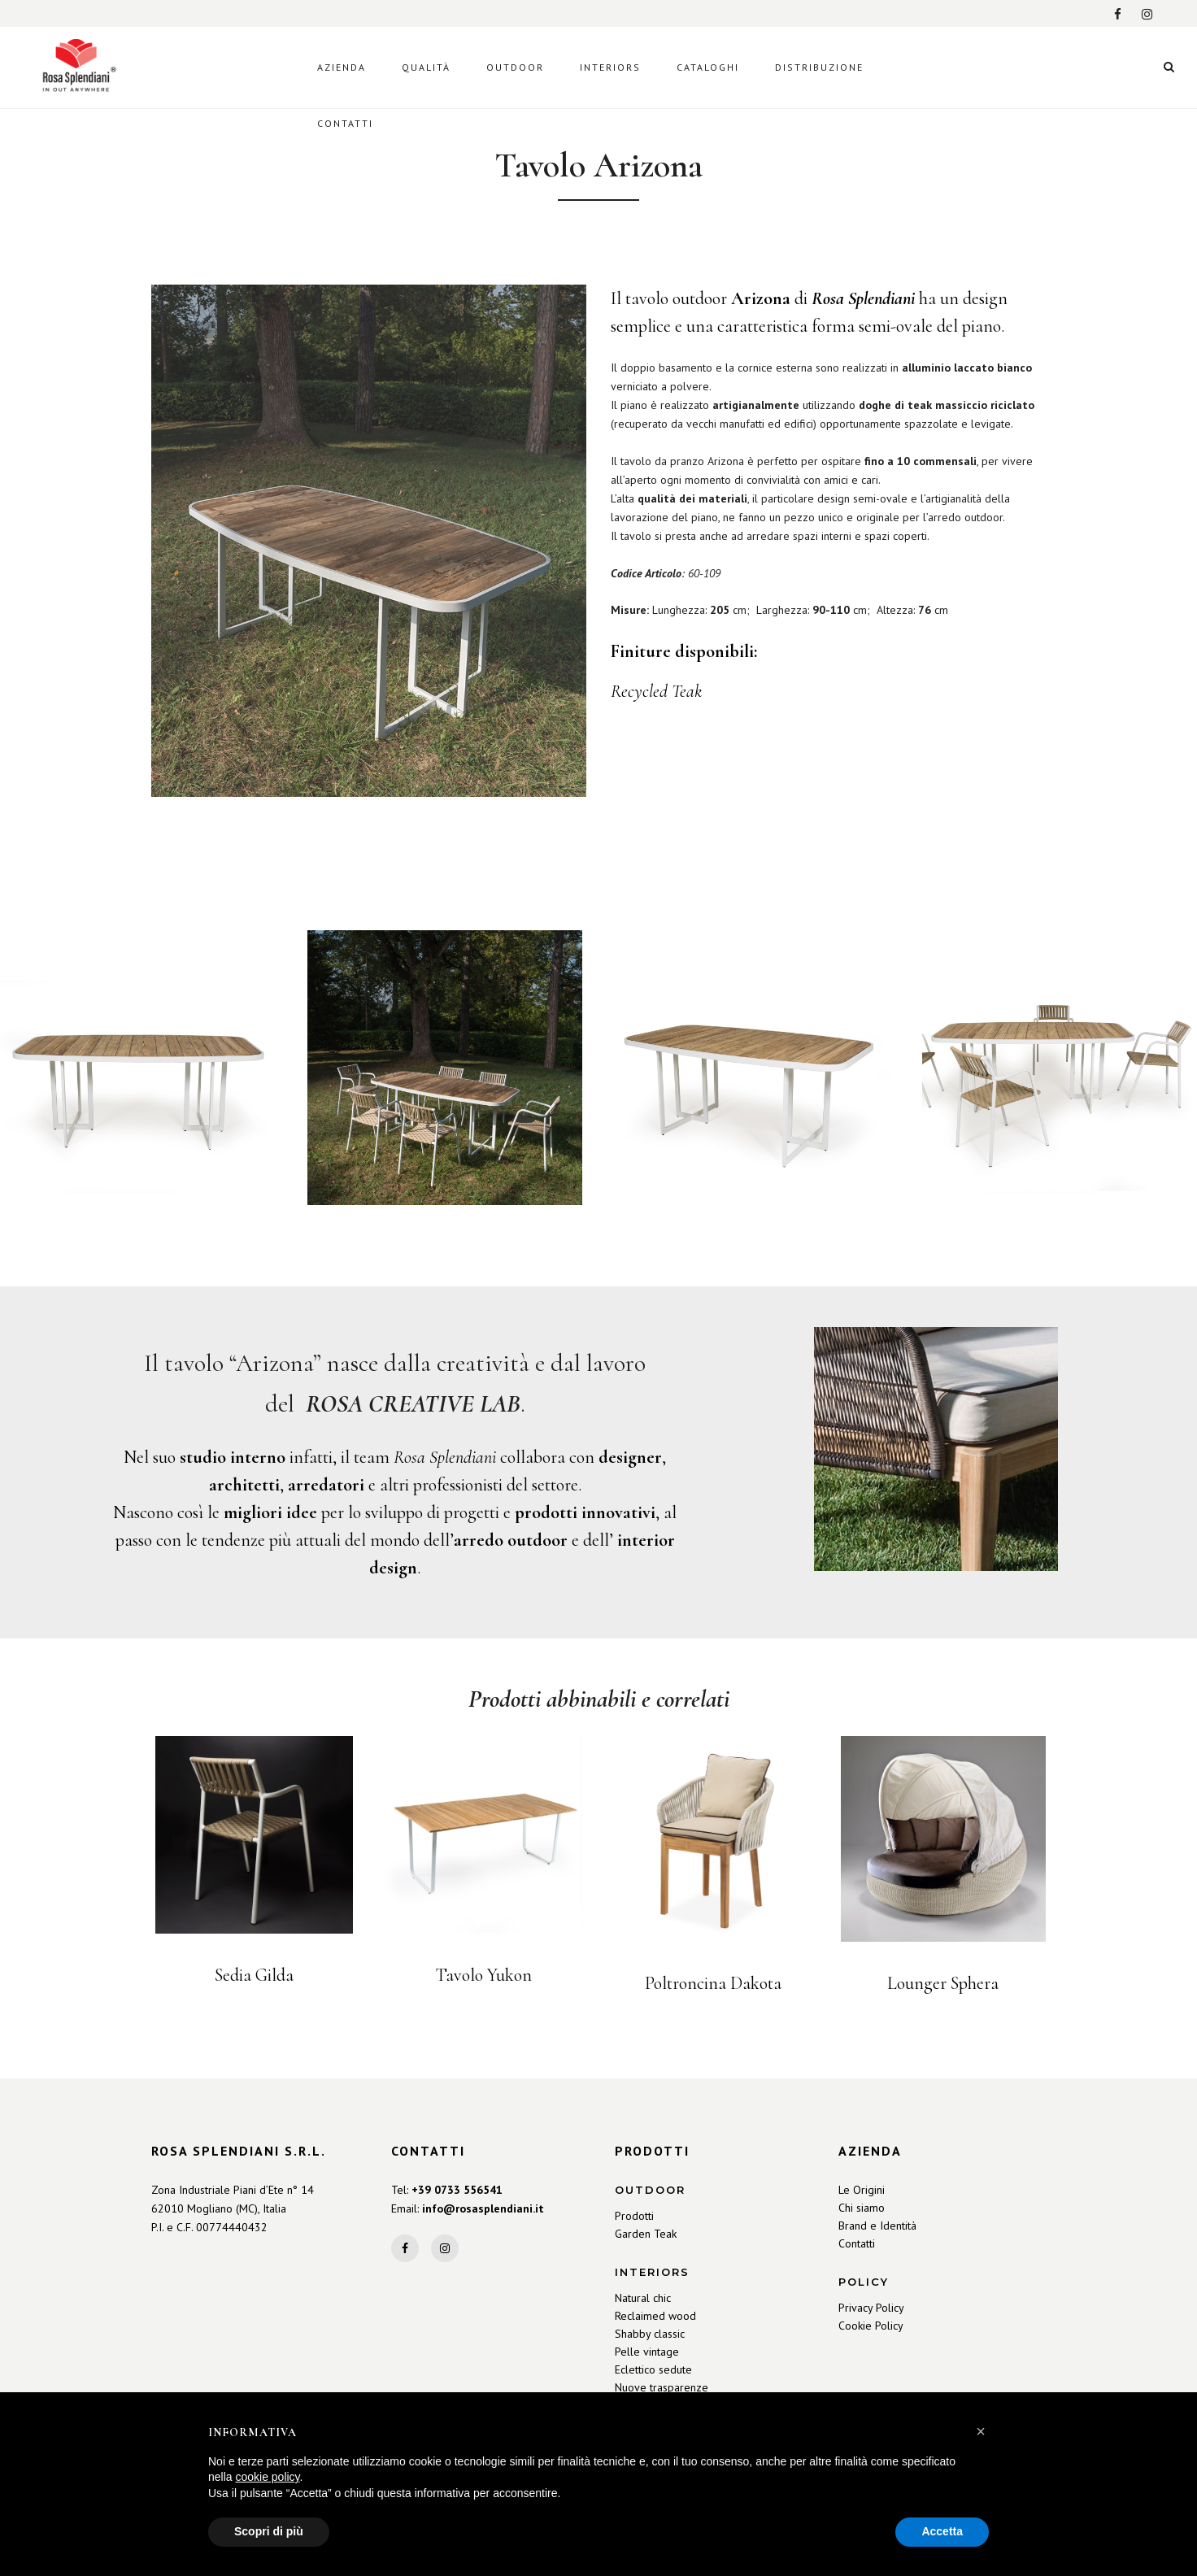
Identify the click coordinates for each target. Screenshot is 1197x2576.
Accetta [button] (942, 2531)
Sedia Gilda (254, 1975)
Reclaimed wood (655, 2315)
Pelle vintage (647, 2351)
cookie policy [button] (267, 2476)
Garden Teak (646, 2233)
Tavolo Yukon (484, 1975)
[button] (981, 2431)
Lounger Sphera (943, 1983)
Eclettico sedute (653, 2369)
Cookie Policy (870, 2325)
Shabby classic (650, 2333)
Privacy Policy (871, 2307)
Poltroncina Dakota (713, 1983)
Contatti (856, 2243)
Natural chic (643, 2298)
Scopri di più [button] (268, 2531)
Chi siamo (861, 2207)
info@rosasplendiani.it (483, 2208)
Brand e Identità (877, 2225)
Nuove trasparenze (661, 2387)
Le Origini (861, 2189)
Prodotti (634, 2215)
